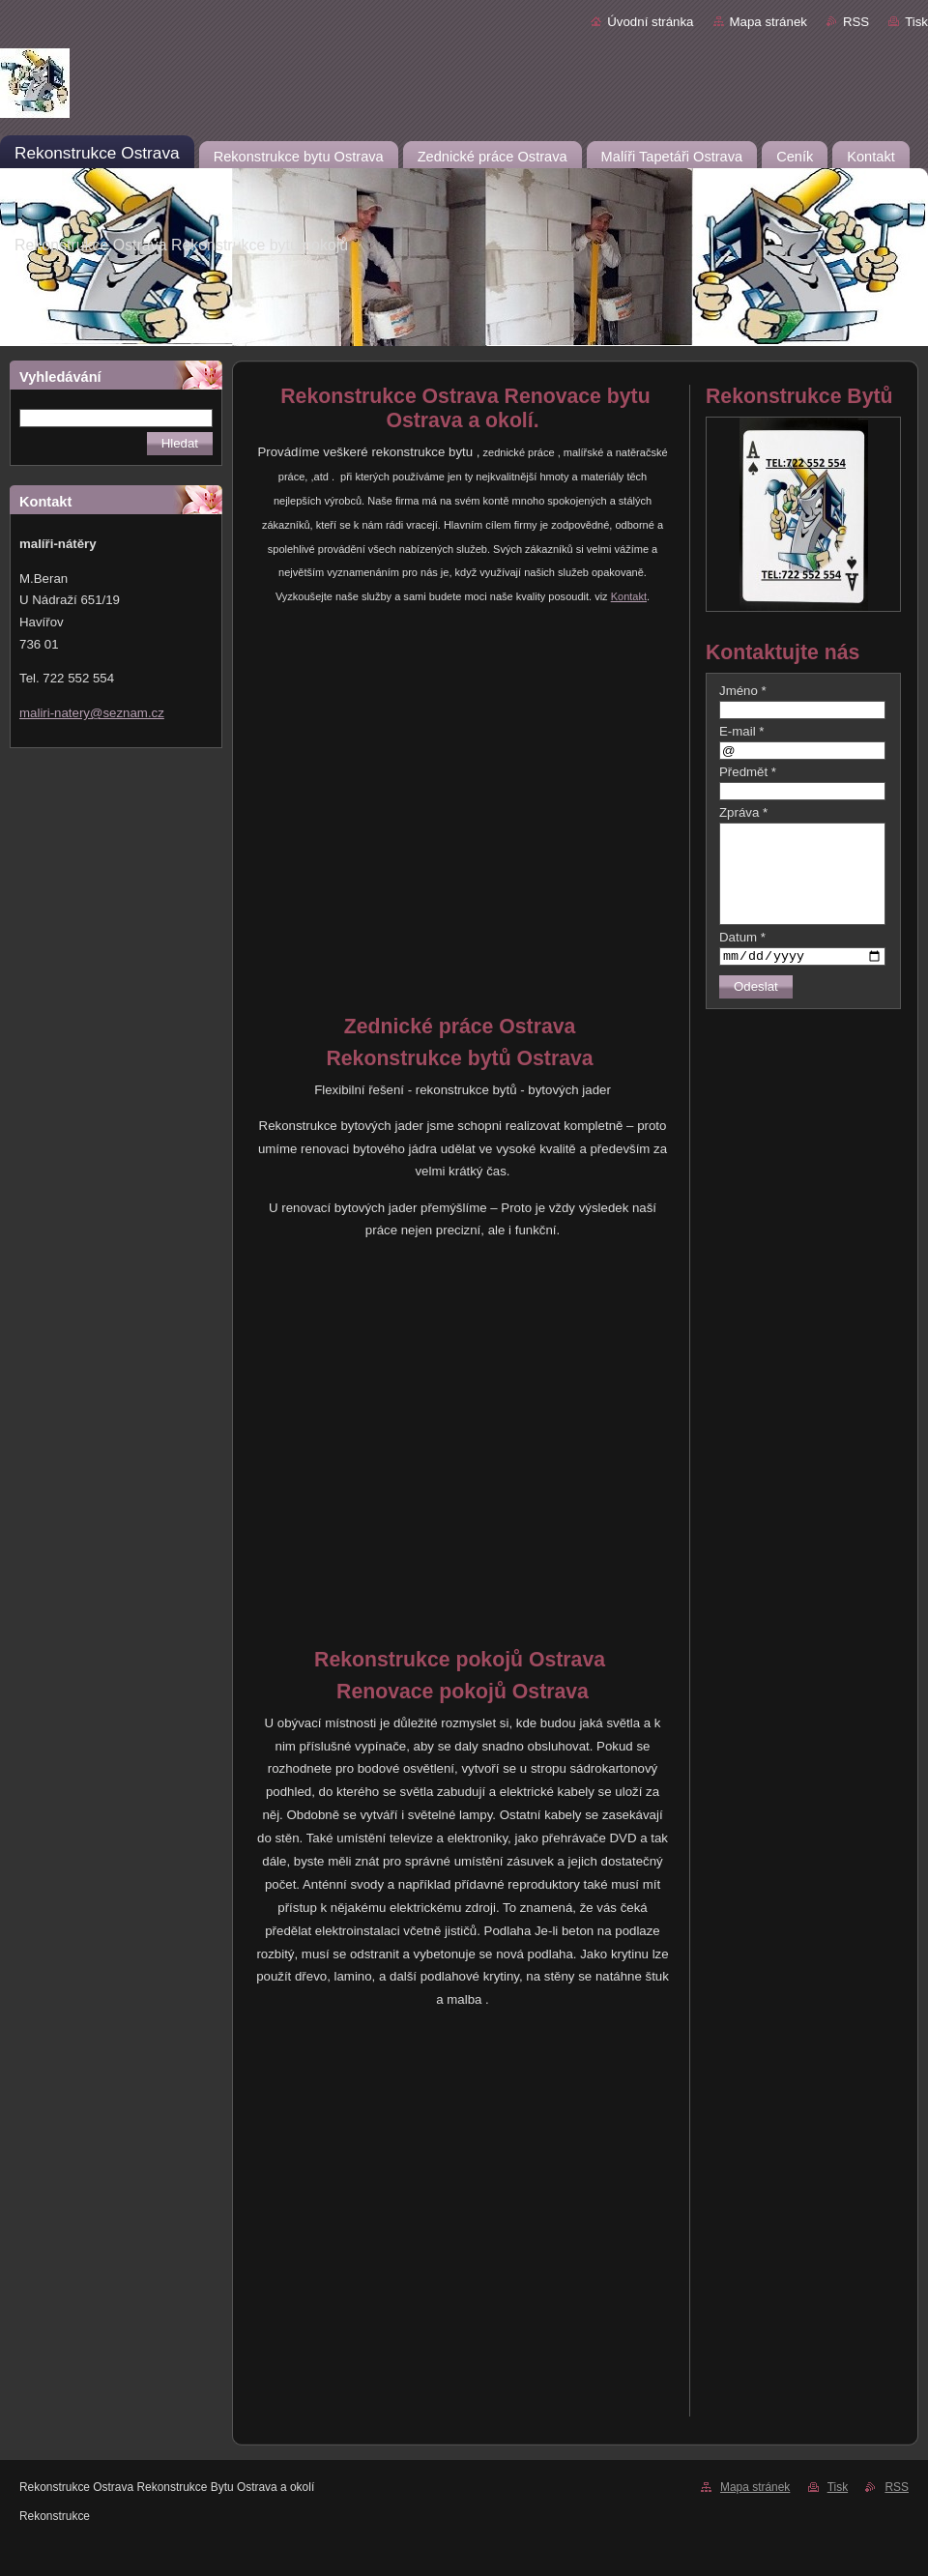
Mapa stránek (768, 21)
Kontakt (629, 596)
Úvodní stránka (650, 21)
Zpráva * (743, 812)
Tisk (916, 21)
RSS (856, 21)
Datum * (742, 937)
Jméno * (743, 690)
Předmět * (747, 772)
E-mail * (741, 731)
